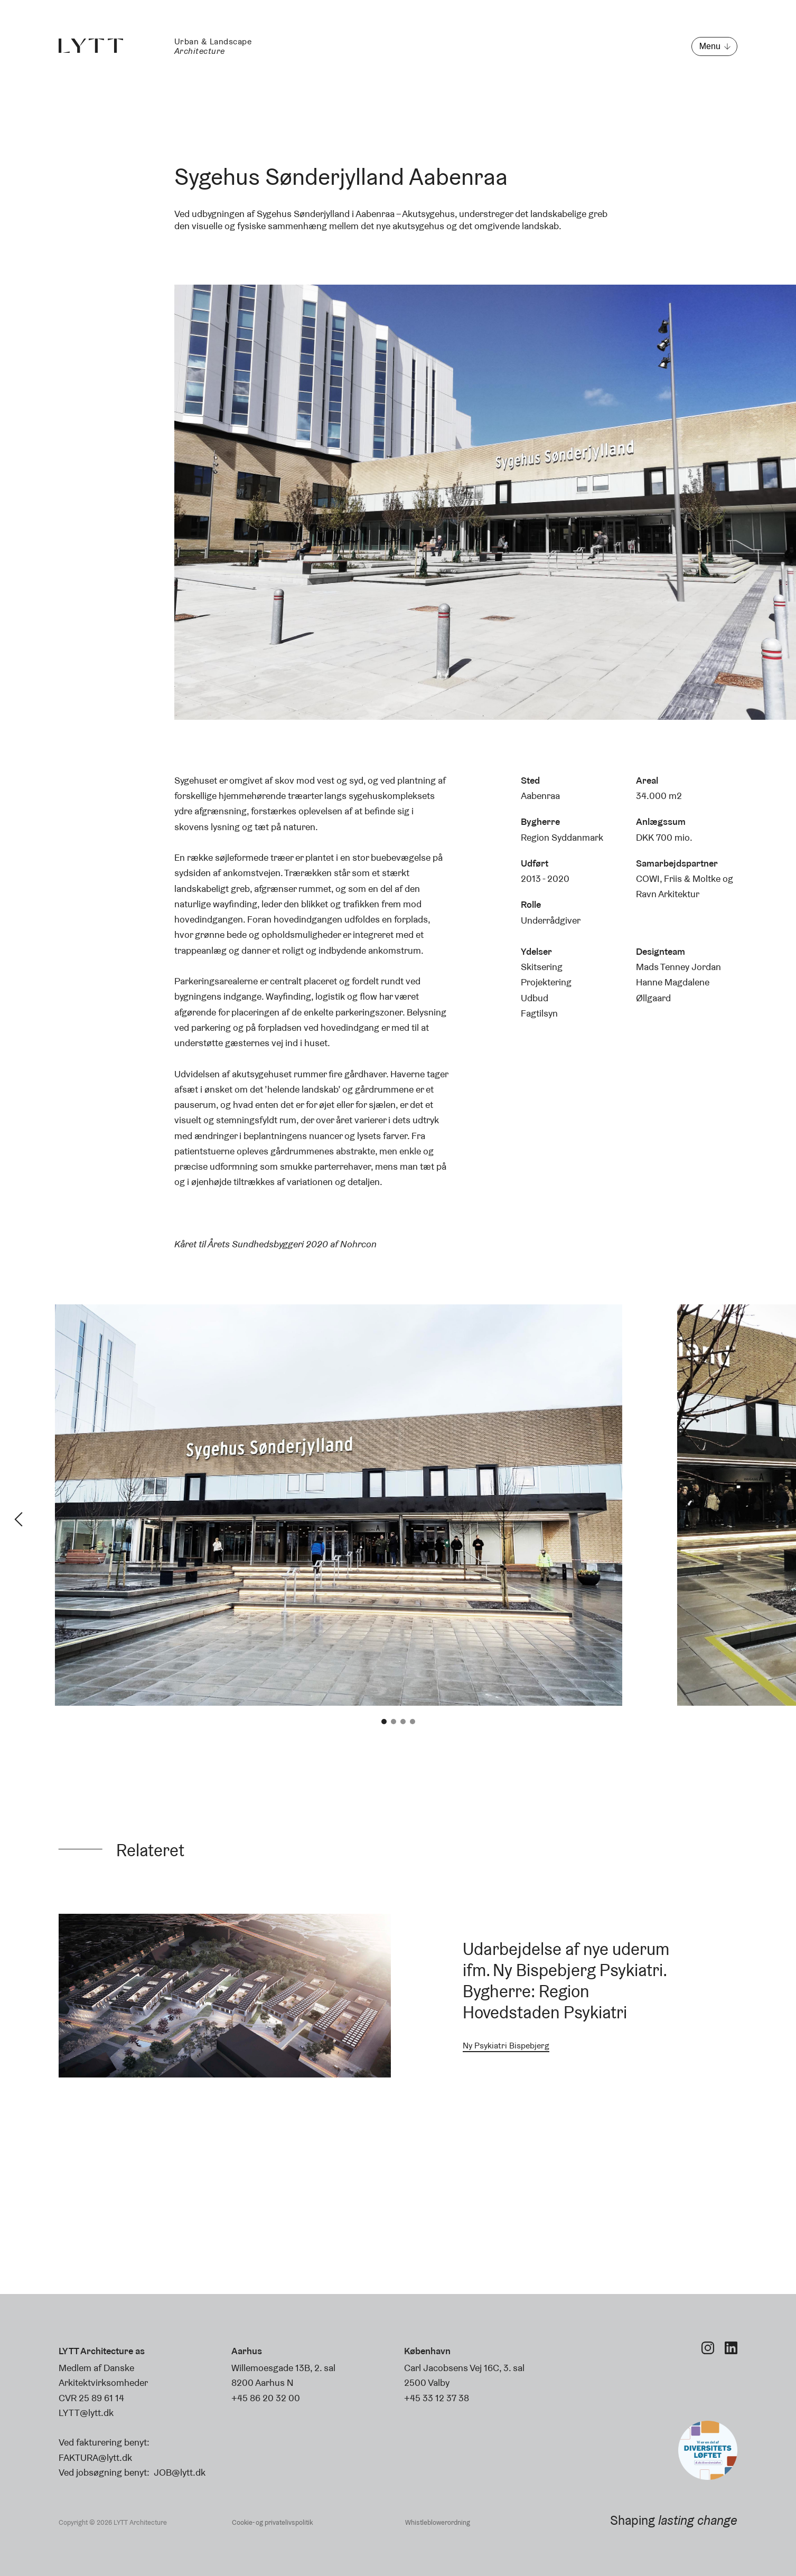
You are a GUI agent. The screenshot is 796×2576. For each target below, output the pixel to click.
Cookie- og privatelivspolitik (272, 2522)
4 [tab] (412, 1721)
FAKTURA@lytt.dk (95, 2457)
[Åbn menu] (714, 46)
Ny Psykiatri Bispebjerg (506, 2045)
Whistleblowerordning (437, 2522)
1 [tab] (384, 1721)
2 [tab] (393, 1721)
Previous (18, 1519)
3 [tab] (403, 1721)
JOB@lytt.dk (179, 2472)
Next (777, 1519)
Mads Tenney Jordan (678, 967)
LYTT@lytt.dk (86, 2412)
